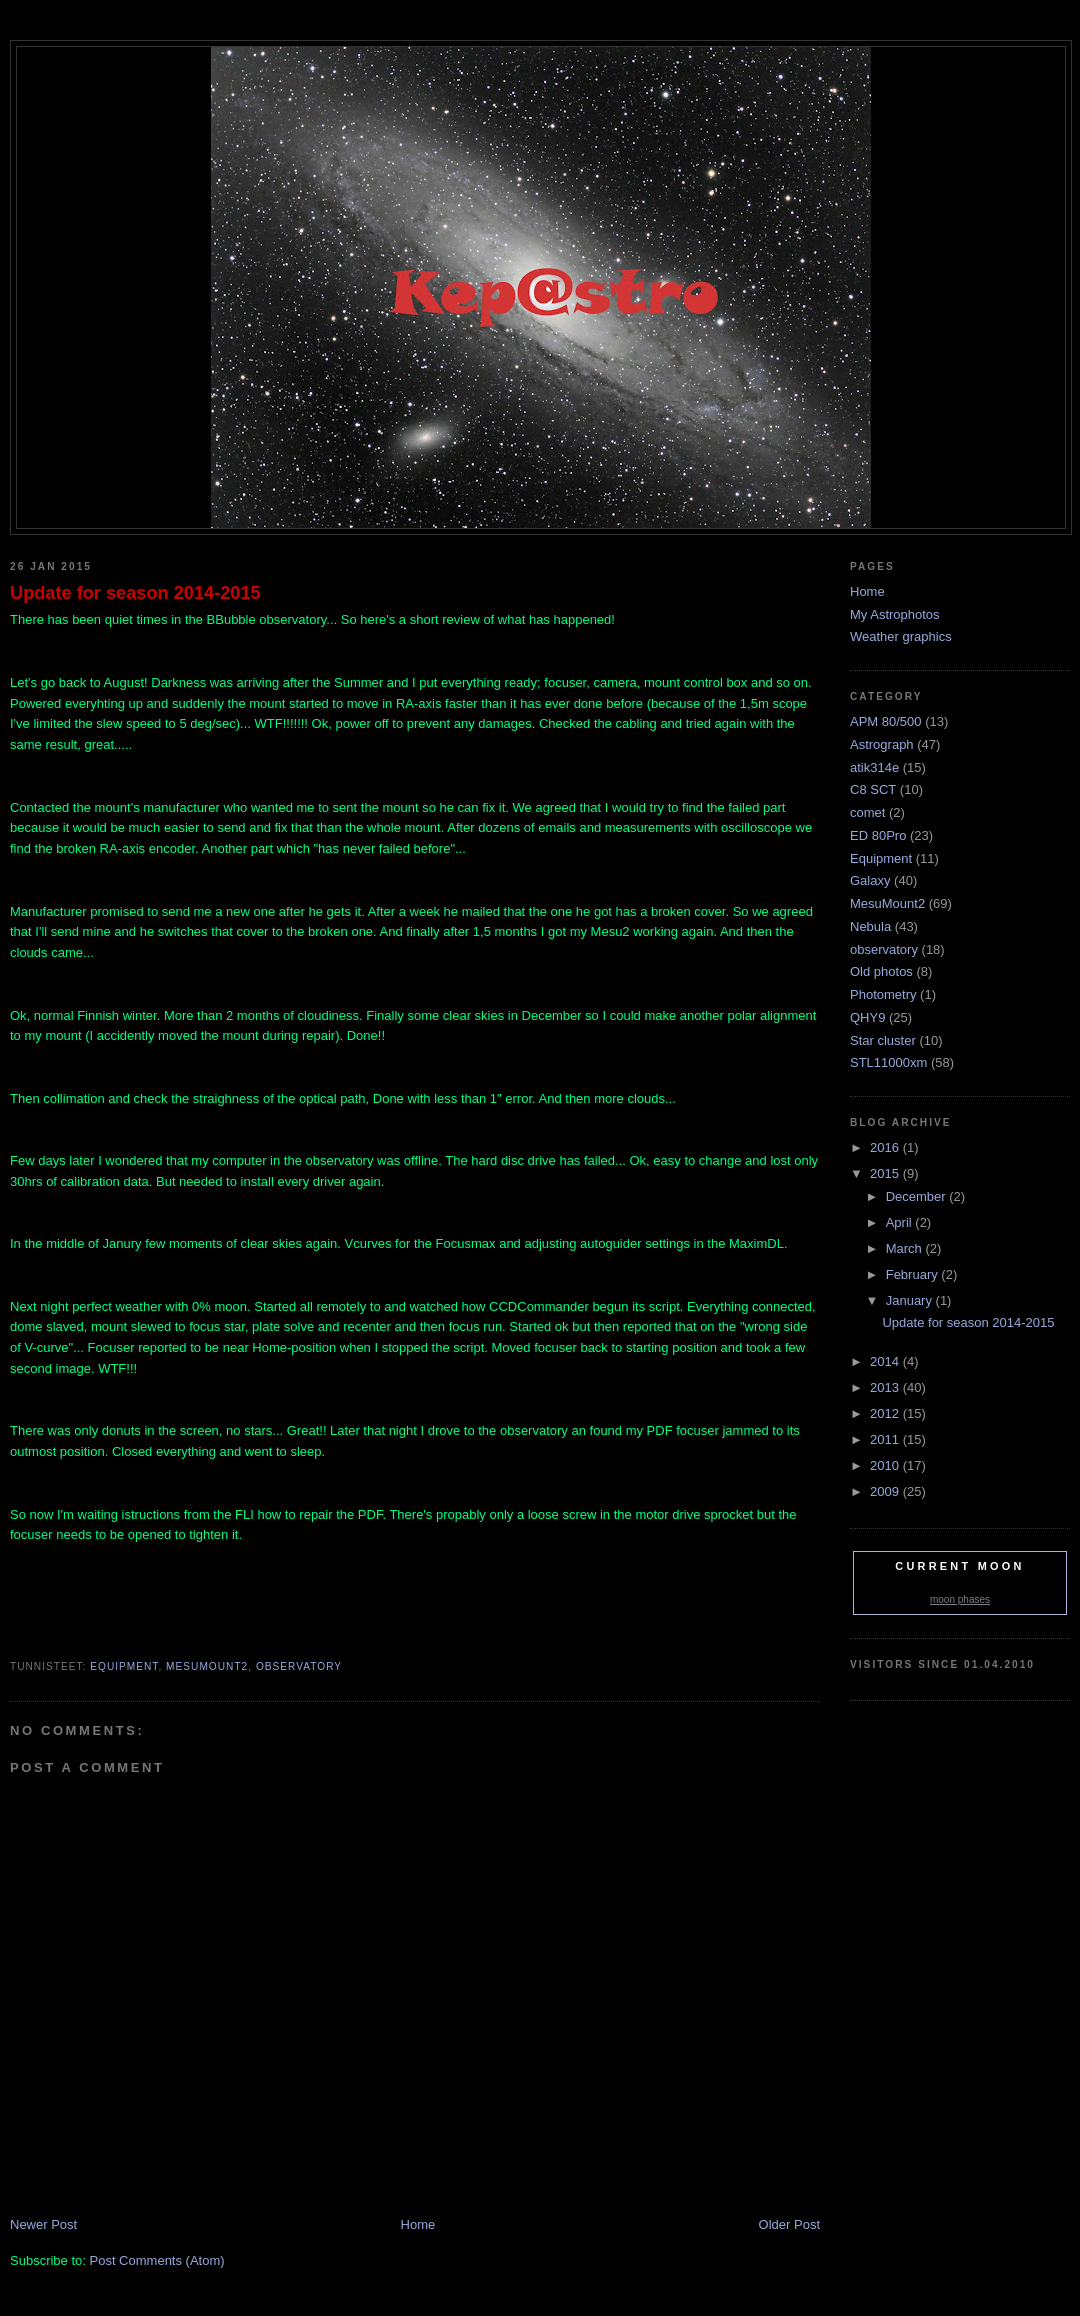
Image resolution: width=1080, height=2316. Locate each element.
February (914, 1274)
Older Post (789, 2224)
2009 (886, 1491)
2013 (886, 1387)
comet (867, 812)
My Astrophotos (895, 614)
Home (418, 2224)
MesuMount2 (207, 1666)
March (906, 1248)
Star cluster (883, 1040)
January (911, 1300)
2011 (886, 1439)
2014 (886, 1361)
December (918, 1196)
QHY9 (867, 1017)
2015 (886, 1173)
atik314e (874, 767)
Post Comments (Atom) (157, 2260)
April (901, 1222)
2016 (886, 1147)
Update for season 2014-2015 (135, 593)
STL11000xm (888, 1062)
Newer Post (43, 2224)
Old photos (881, 971)
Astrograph (882, 744)
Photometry (883, 994)
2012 (886, 1413)
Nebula (870, 926)
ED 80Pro (878, 835)
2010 (886, 1465)
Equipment (124, 1666)
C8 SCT (873, 789)
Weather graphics (901, 636)
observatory (299, 1666)
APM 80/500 (886, 721)
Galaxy (870, 880)
